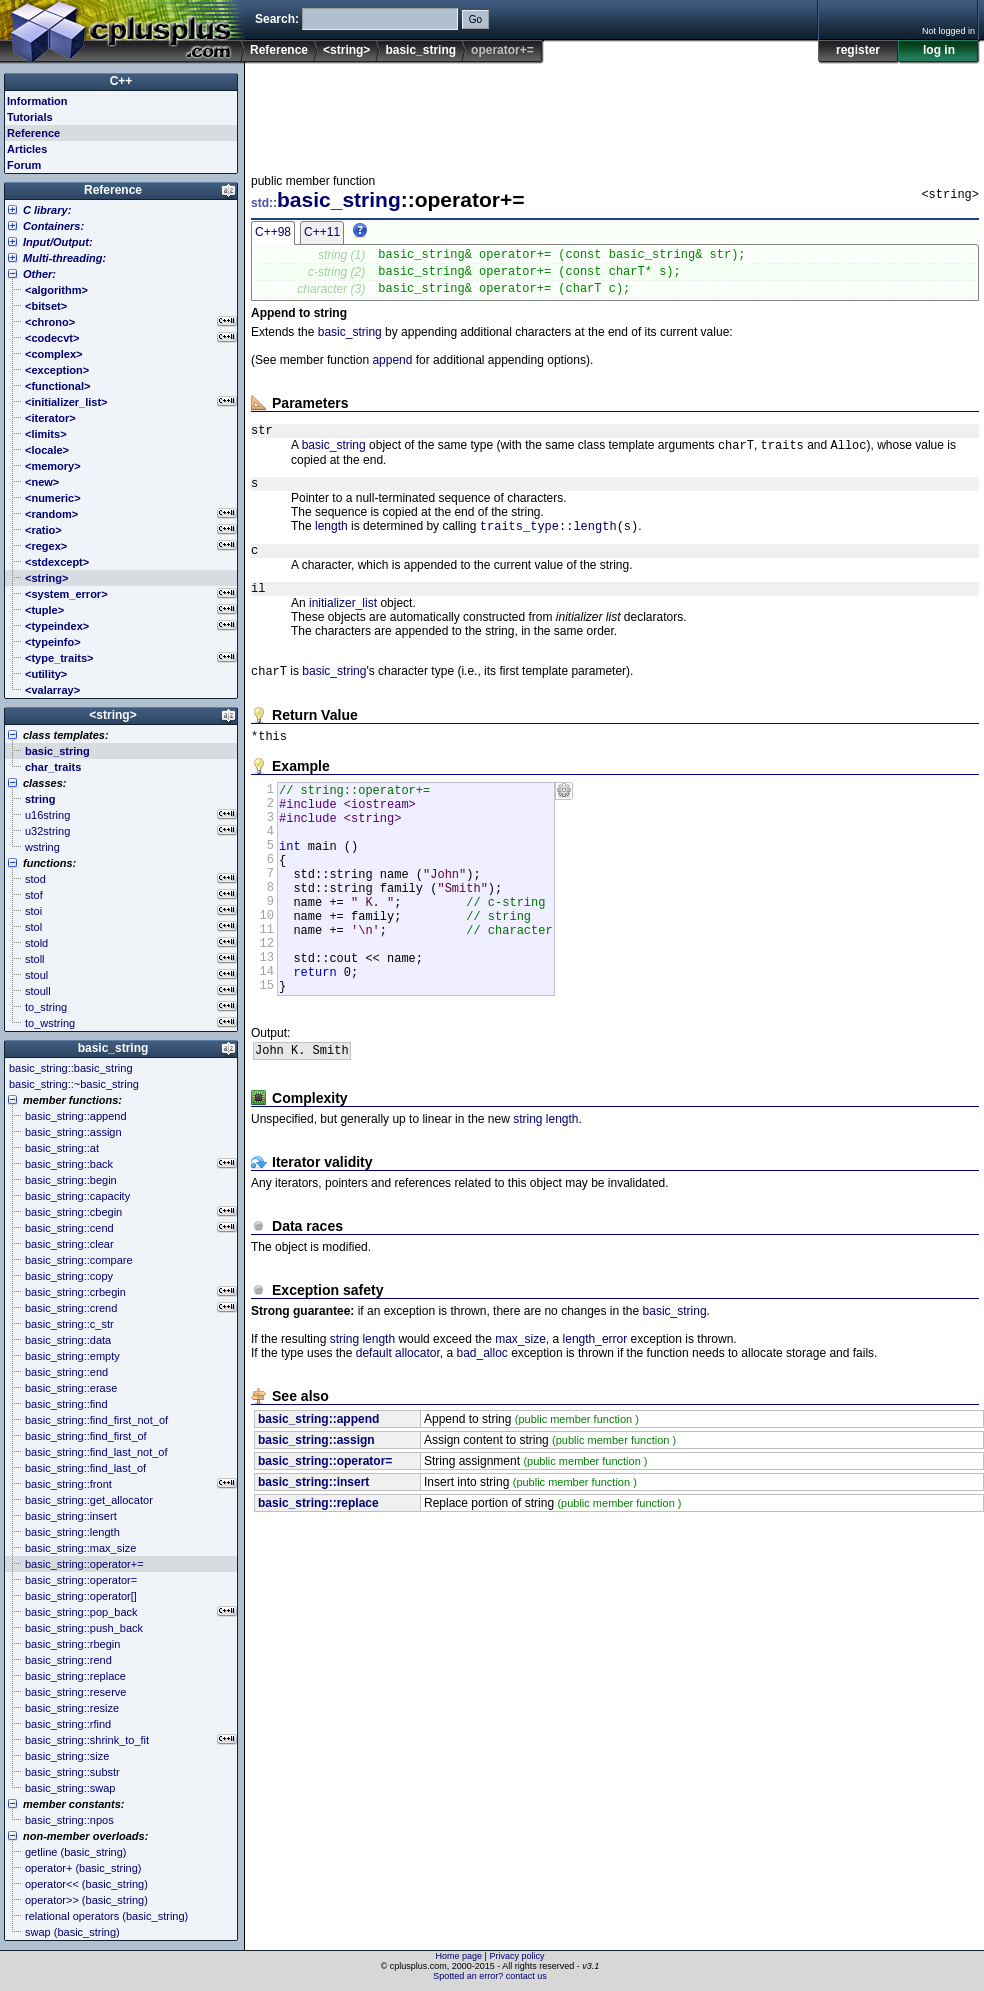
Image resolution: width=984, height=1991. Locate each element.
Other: (39, 274)
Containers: (53, 226)
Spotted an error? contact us (490, 1976)
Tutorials (30, 117)
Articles (27, 149)
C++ (121, 81)
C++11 (322, 232)
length (331, 545)
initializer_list (343, 628)
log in (939, 50)
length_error (595, 1416)
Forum (24, 165)
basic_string (420, 50)
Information (37, 101)
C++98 (273, 232)
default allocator (398, 1430)
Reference (279, 50)
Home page (459, 1956)
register (858, 50)
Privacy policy (516, 1956)
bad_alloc (481, 1430)
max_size (520, 1416)
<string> (346, 50)
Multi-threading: (64, 258)
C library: (47, 210)
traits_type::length (548, 544)
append (392, 369)
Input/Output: (58, 242)
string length (545, 1196)
